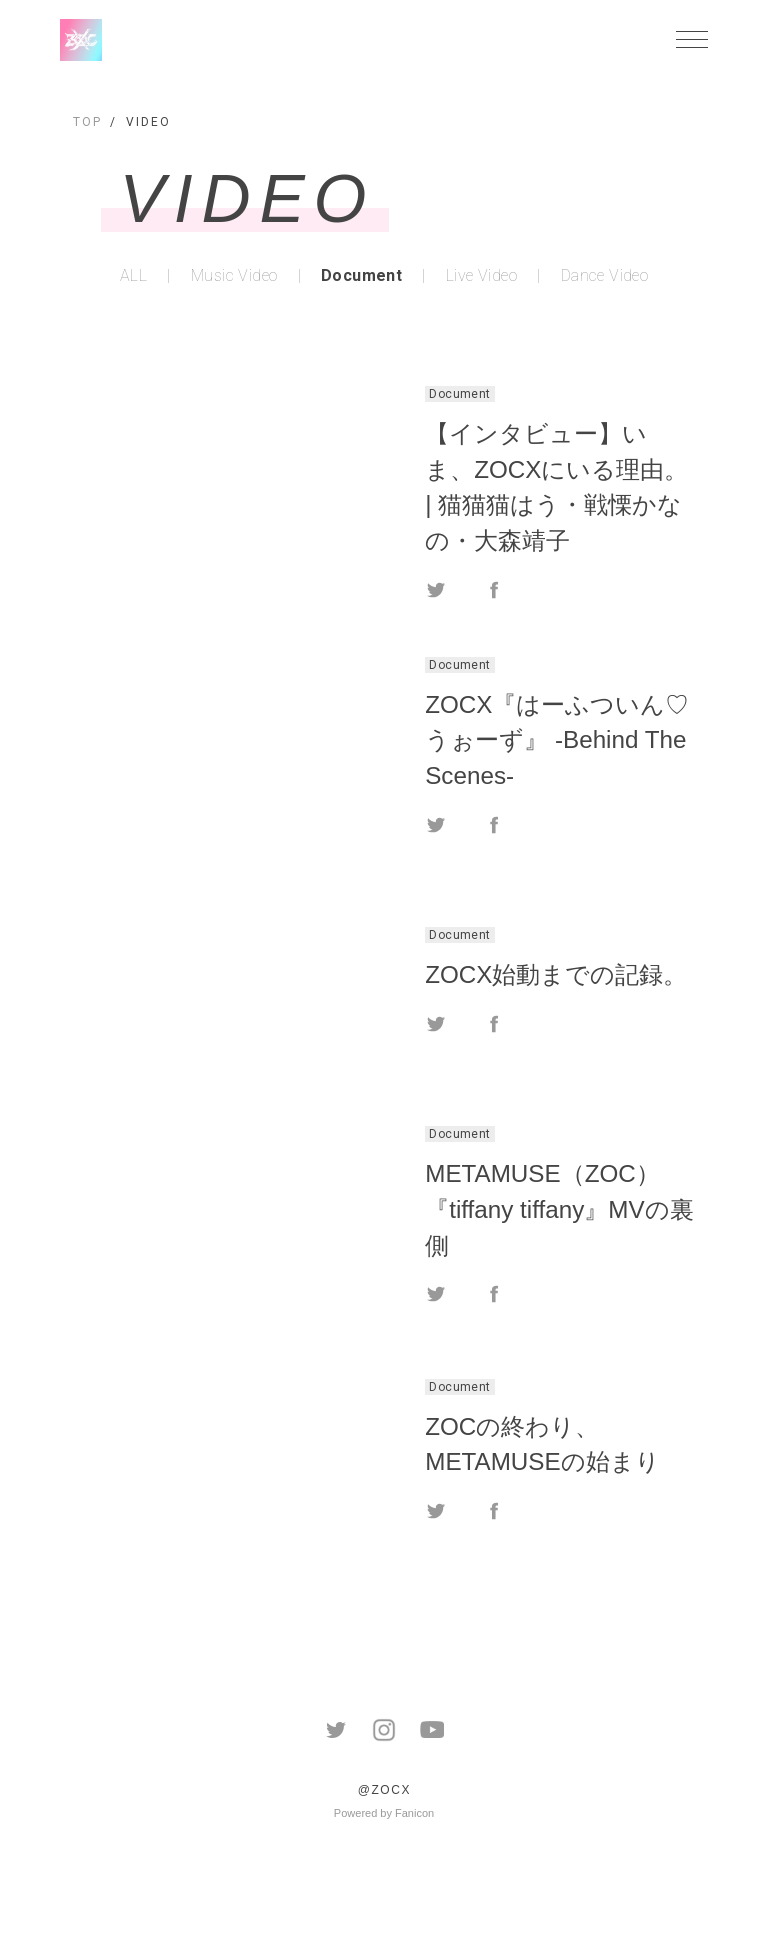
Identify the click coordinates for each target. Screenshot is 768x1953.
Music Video (234, 276)
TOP (87, 122)
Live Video (481, 276)
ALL (133, 276)
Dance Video (604, 276)
